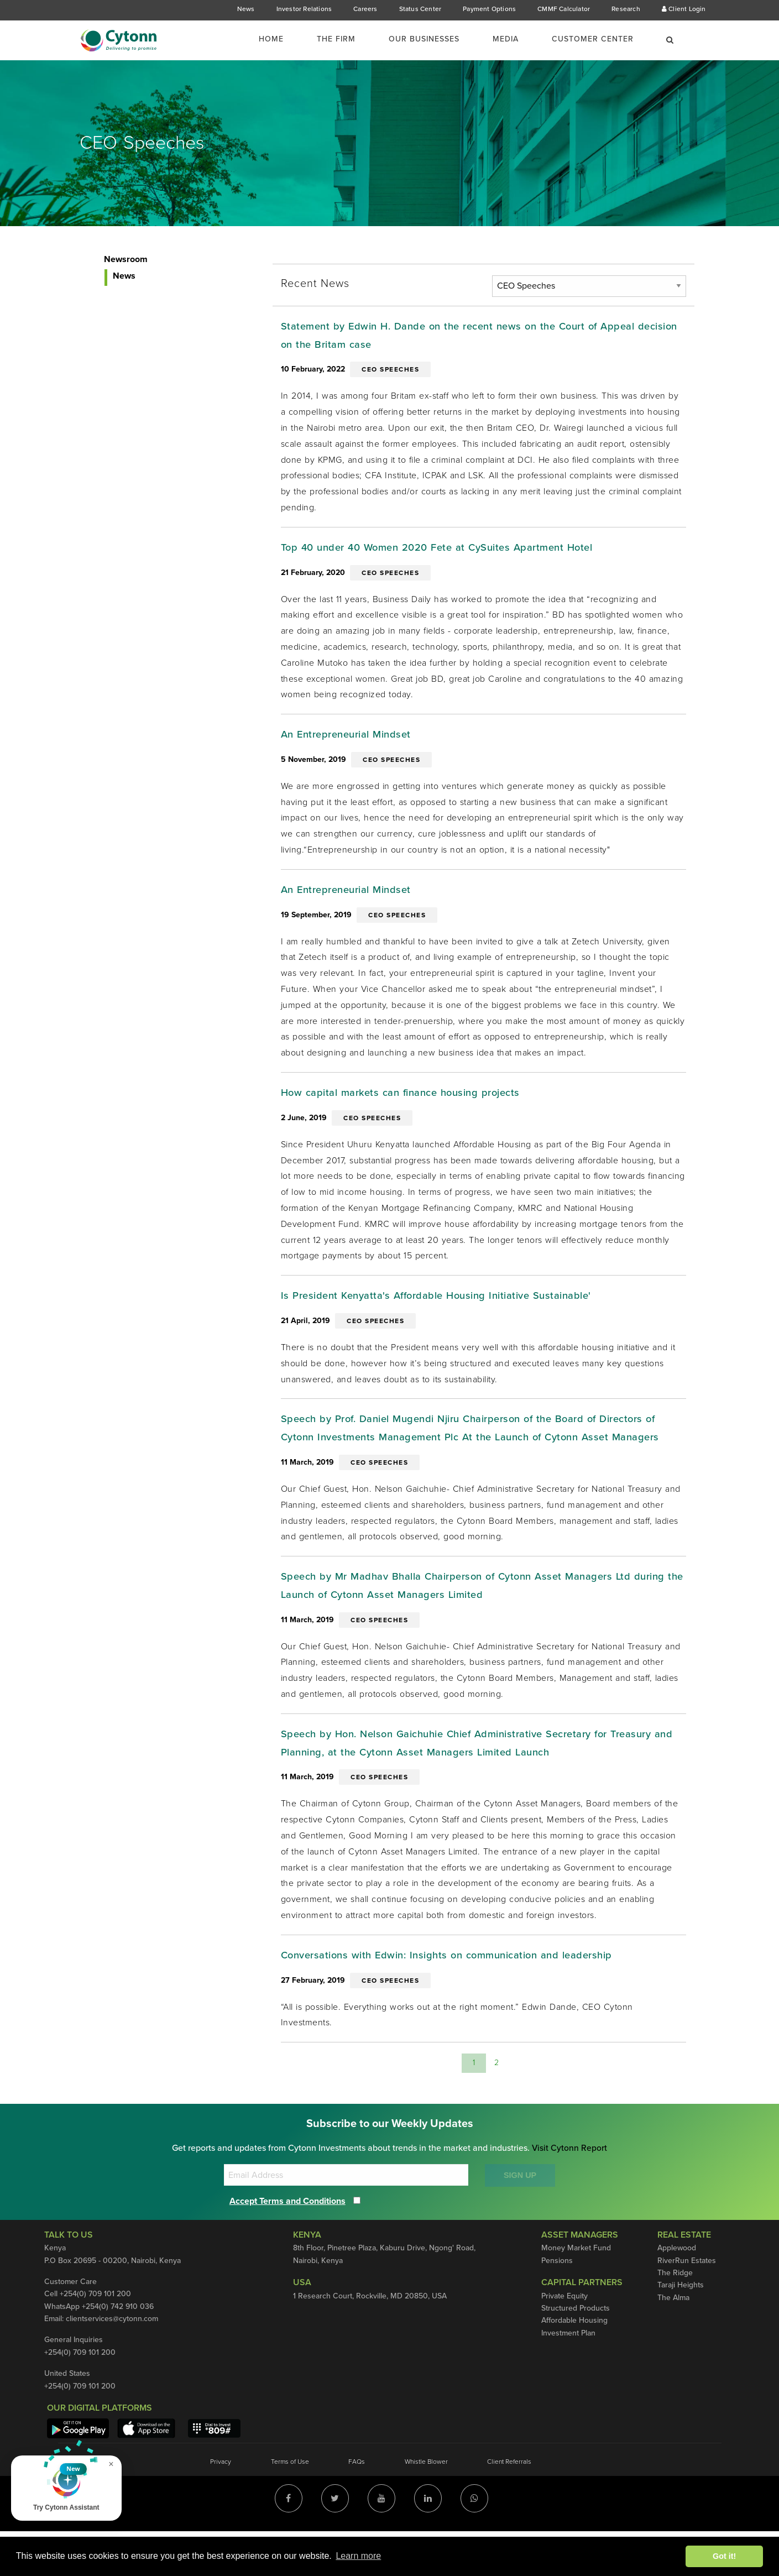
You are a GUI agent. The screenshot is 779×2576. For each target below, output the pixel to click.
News (246, 9)
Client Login (684, 9)
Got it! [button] (724, 2556)
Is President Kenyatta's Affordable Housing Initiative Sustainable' (448, 1307)
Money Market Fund (576, 2292)
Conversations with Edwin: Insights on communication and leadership (460, 1999)
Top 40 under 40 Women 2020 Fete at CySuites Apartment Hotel (449, 551)
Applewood (676, 2292)
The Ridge (675, 2317)
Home (271, 39)
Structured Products (575, 2353)
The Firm (336, 39)
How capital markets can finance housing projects (410, 1102)
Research (625, 9)
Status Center (420, 9)
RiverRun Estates (686, 2305)
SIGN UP (520, 2220)
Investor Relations (304, 9)
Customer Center (593, 39)
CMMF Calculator (563, 9)
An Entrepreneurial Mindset (351, 741)
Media (506, 39)
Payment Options (489, 9)
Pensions (557, 2305)
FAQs (356, 2506)
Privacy (220, 2506)
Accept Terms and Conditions (287, 2245)
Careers (365, 9)
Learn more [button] (358, 2556)
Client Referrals (509, 2506)
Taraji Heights (680, 2329)
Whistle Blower (426, 2506)
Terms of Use (290, 2506)
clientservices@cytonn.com (112, 2363)
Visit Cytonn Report (570, 2192)
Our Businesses (424, 39)
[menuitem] (278, 39)
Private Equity (564, 2340)
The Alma (673, 2342)
